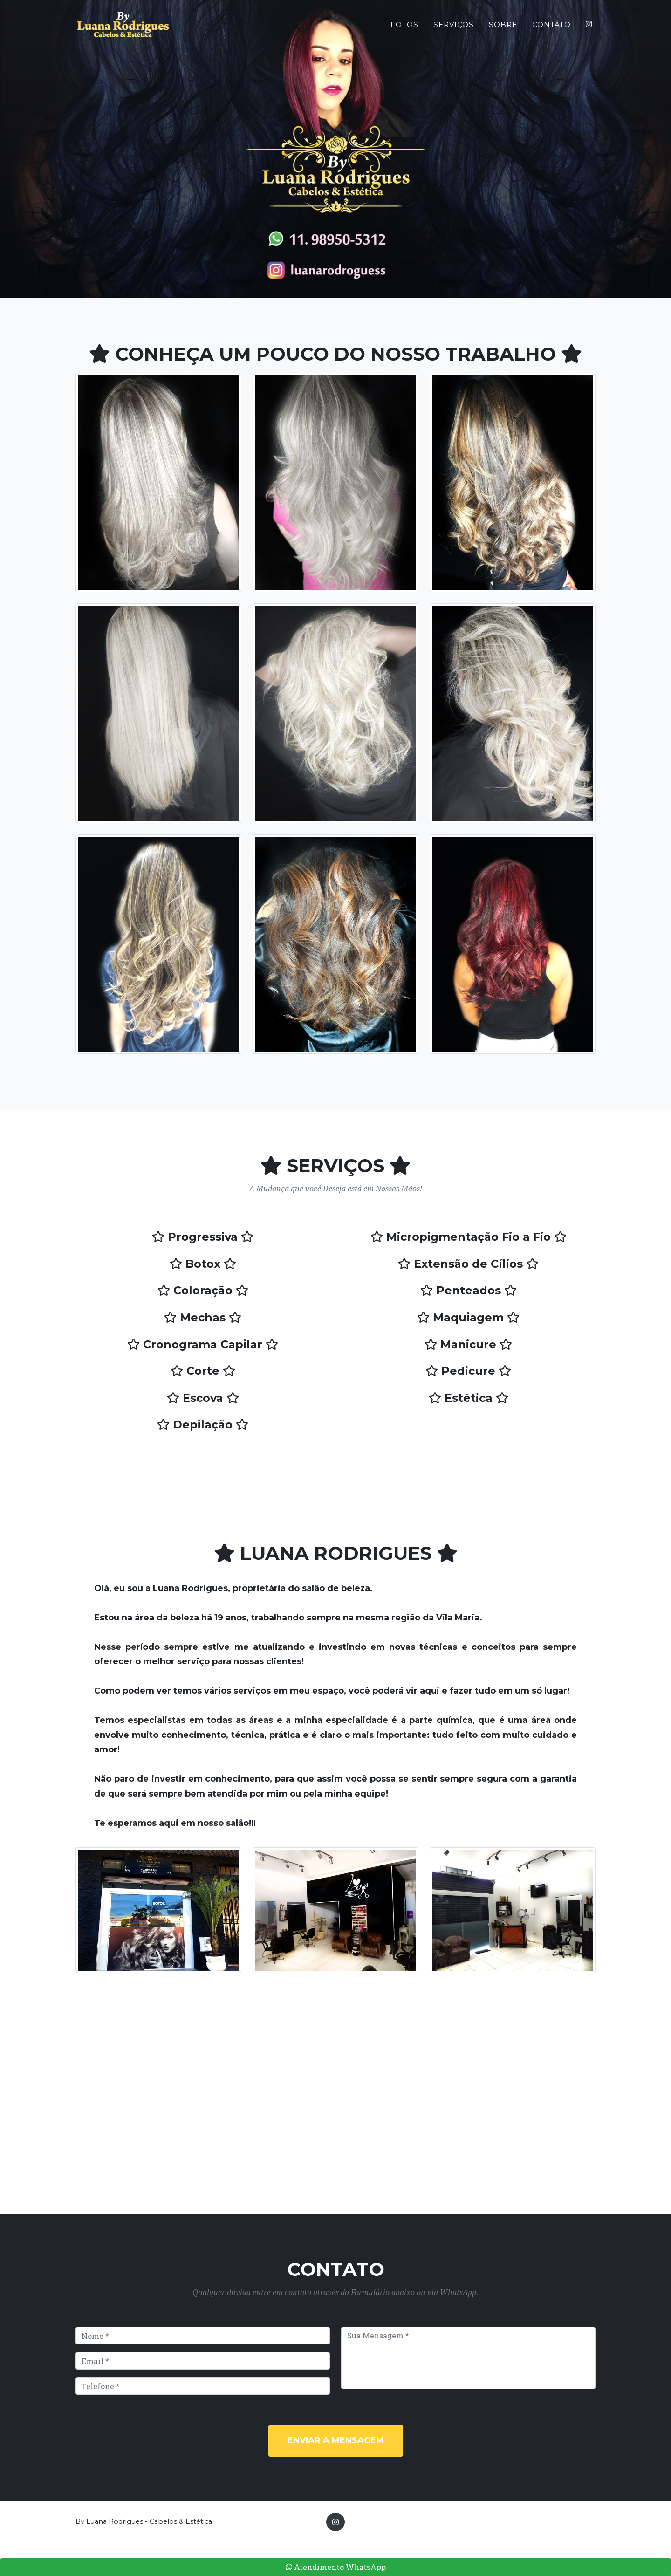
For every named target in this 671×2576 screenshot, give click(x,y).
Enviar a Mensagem (336, 2440)
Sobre (503, 28)
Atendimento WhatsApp (336, 2567)
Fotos (404, 28)
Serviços (453, 28)
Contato (551, 28)
